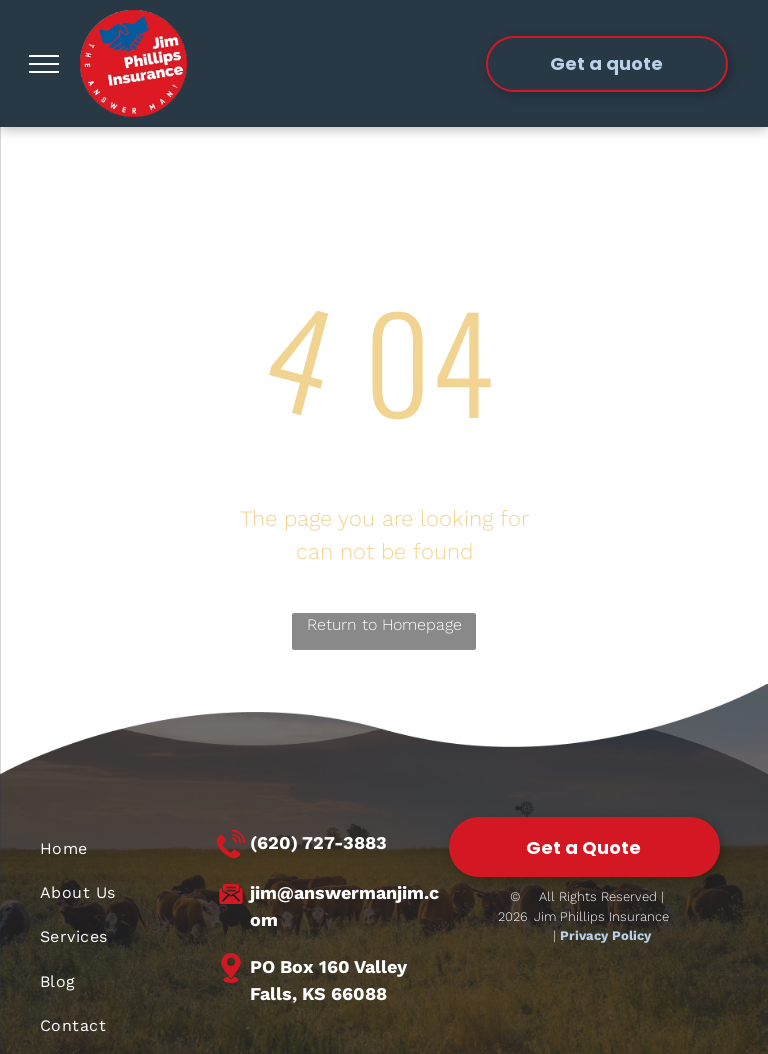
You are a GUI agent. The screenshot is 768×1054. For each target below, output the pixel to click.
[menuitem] (126, 848)
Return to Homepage (384, 624)
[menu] (44, 64)
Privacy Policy (605, 935)
